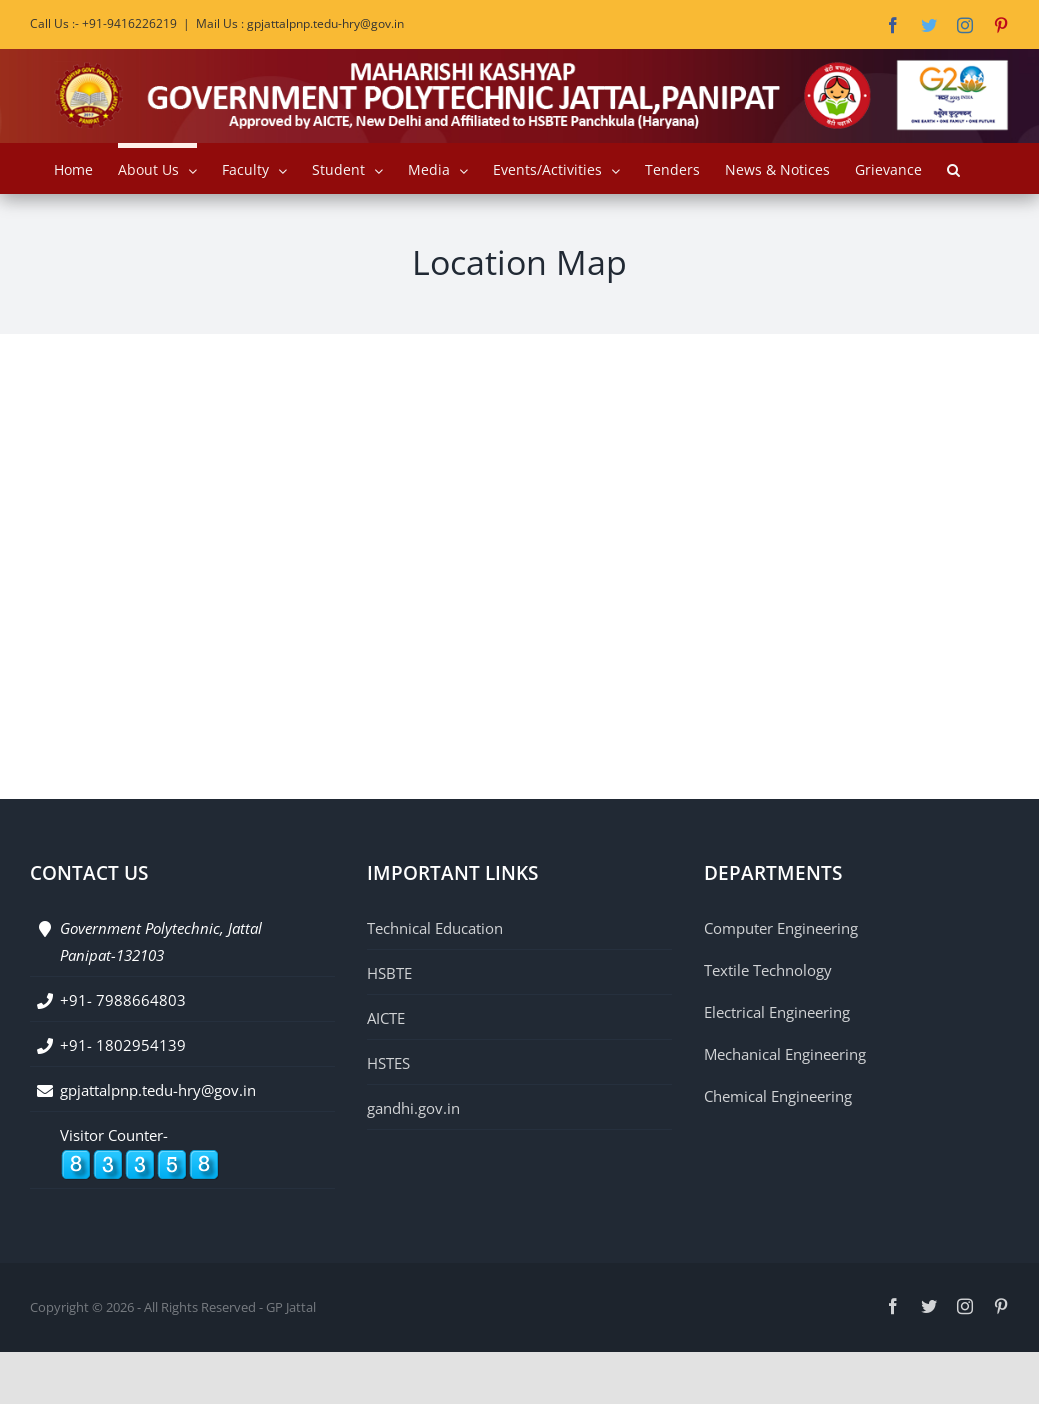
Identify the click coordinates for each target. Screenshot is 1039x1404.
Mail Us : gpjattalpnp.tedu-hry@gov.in (300, 23)
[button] (953, 168)
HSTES (388, 1063)
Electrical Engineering (777, 1012)
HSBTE (389, 973)
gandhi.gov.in (413, 1108)
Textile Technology (768, 970)
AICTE (386, 1018)
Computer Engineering (781, 928)
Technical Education (435, 928)
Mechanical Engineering (785, 1054)
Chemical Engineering (778, 1096)
